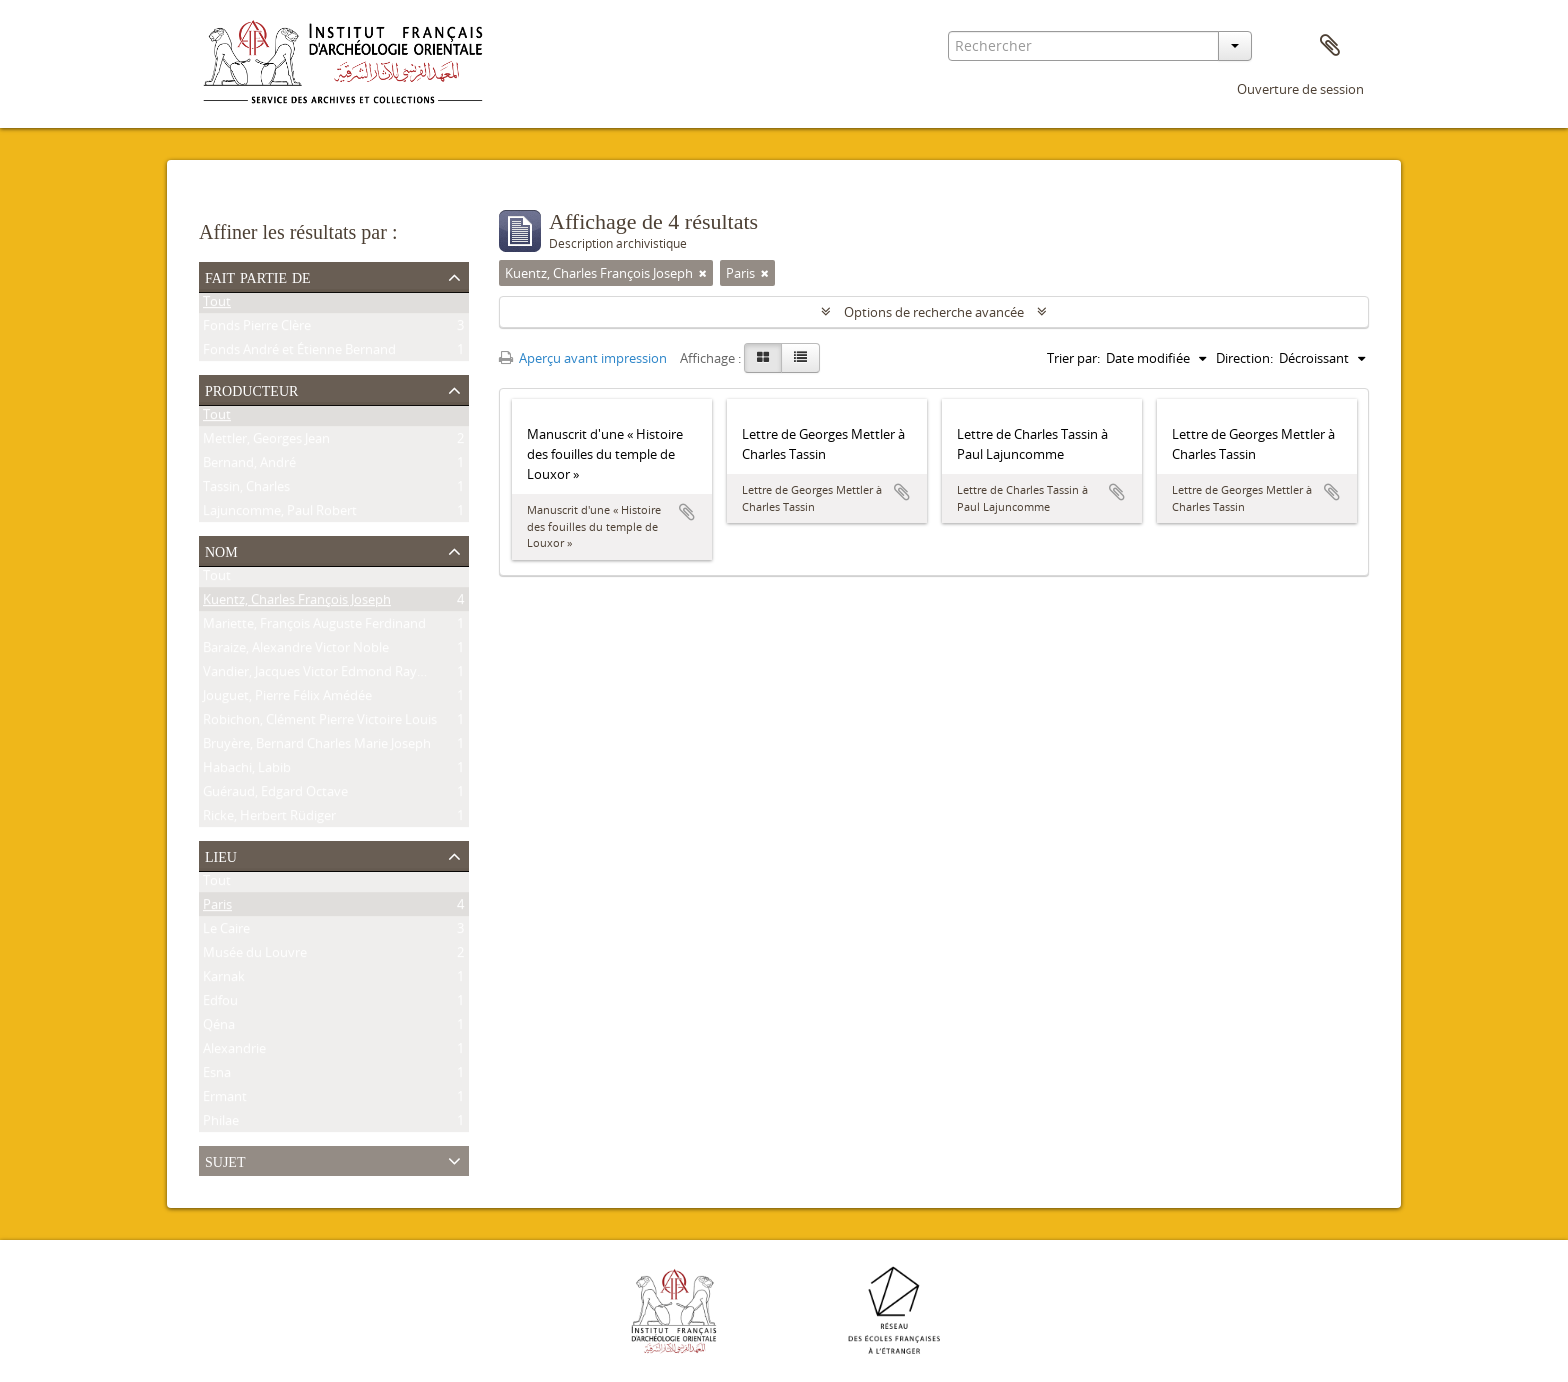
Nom (221, 550)
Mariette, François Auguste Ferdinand (314, 627)
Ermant (225, 1100)
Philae (221, 1124)
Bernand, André (249, 466)
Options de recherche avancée (934, 312)
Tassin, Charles (246, 490)
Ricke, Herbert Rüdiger (269, 819)
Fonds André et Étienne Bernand (299, 353)
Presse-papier (1330, 46)
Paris (217, 908)
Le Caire (226, 932)
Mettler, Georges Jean (266, 442)
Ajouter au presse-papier (687, 512)
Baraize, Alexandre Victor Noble (296, 651)
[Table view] (800, 358)
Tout (217, 305)
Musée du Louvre (255, 956)
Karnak (224, 980)
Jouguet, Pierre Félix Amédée (287, 699)
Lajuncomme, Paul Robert (280, 514)
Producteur (251, 389)
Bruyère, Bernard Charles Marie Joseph (317, 747)
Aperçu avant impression (583, 358)
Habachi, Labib (247, 771)
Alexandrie (234, 1052)
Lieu (221, 855)
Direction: (1244, 358)
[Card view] (763, 358)
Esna (217, 1076)
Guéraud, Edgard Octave (275, 795)
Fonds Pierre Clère (257, 329)
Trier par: (1073, 358)
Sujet (225, 1160)
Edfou (220, 1004)
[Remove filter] (703, 273)
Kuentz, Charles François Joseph (297, 603)
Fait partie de (258, 276)
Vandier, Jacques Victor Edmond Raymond (328, 675)
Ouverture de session (1300, 89)
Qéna (219, 1028)
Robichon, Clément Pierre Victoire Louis (320, 723)
